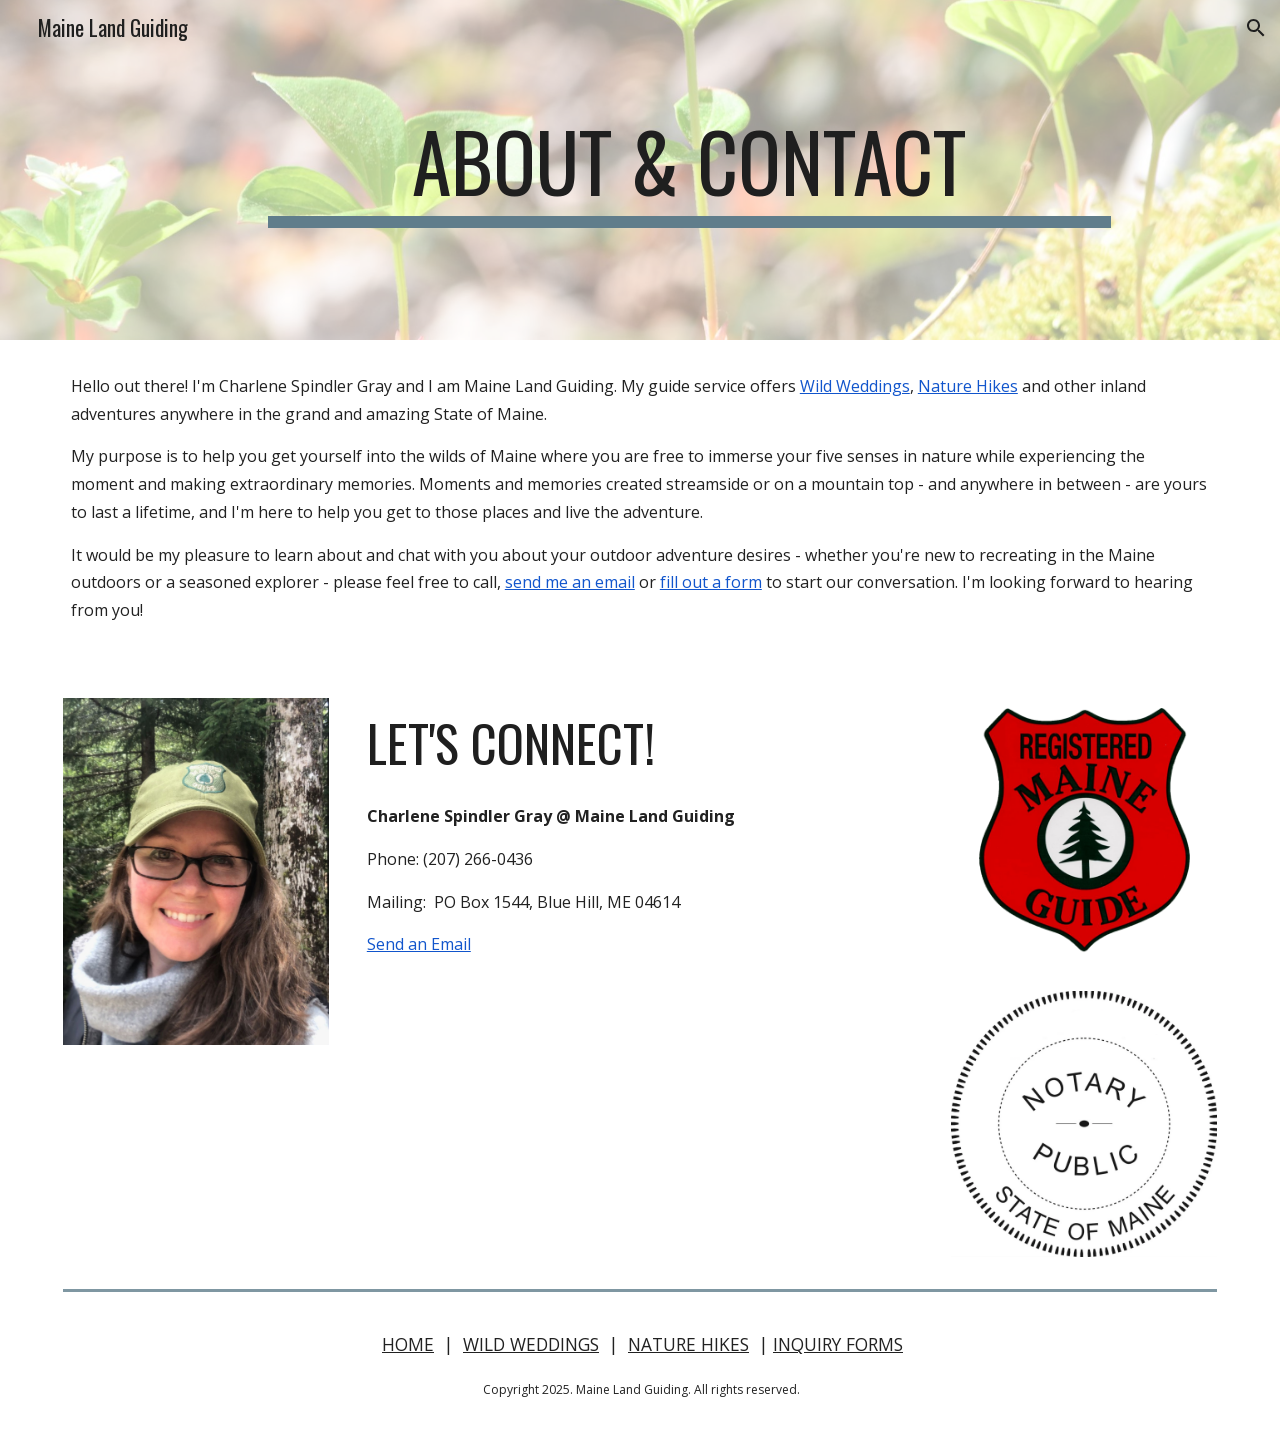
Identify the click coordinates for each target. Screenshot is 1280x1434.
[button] (1256, 28)
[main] (689, 170)
